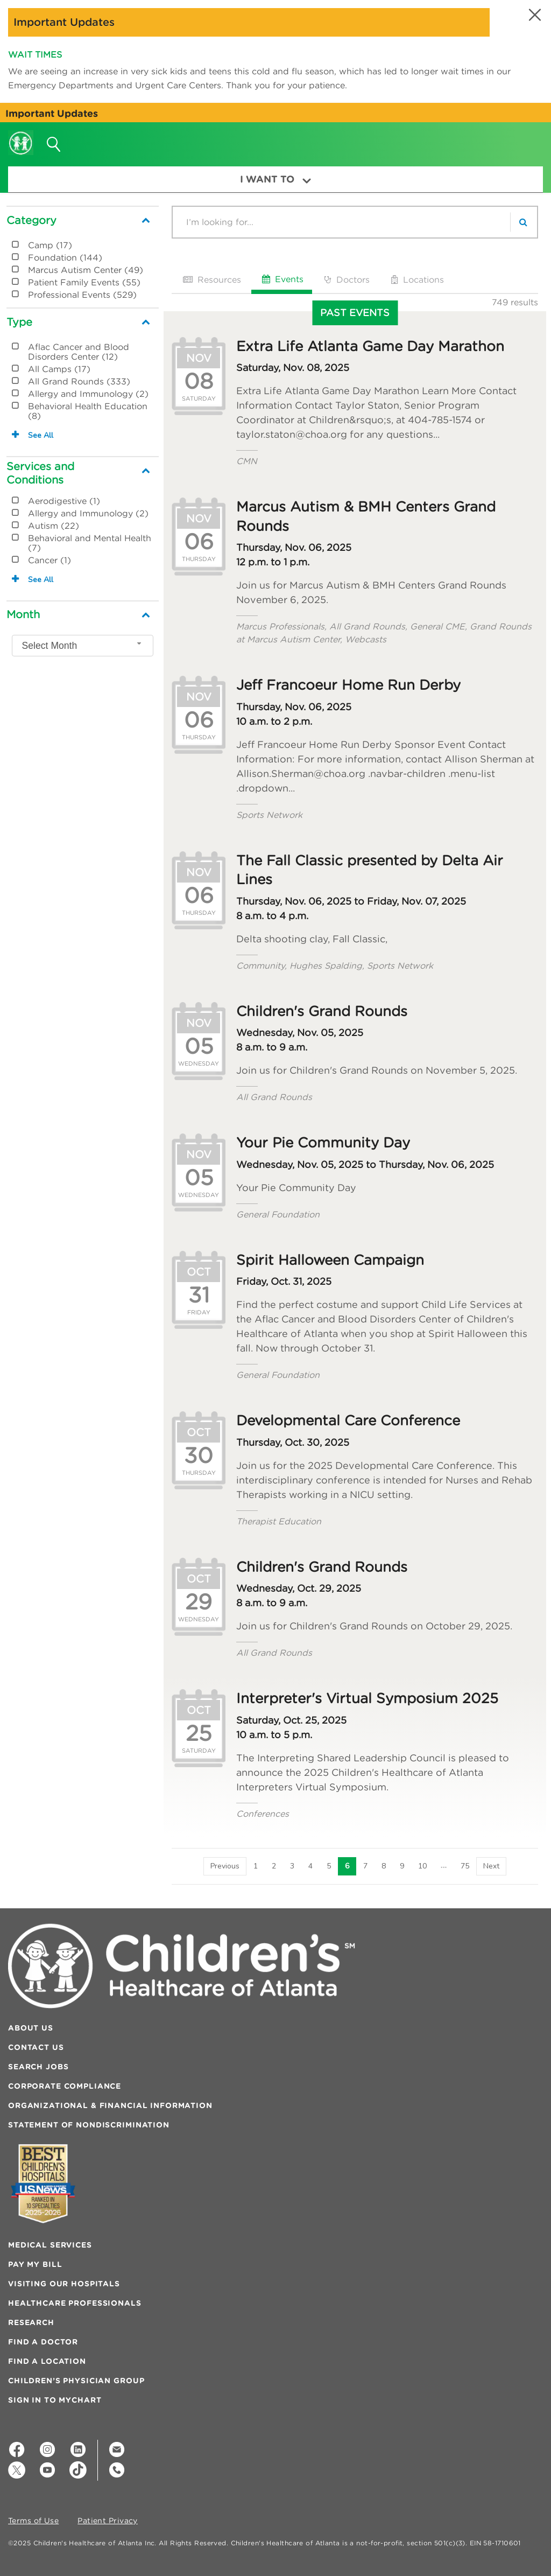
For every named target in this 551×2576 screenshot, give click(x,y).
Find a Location (47, 2361)
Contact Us (36, 2047)
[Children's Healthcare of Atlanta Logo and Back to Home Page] (20, 135)
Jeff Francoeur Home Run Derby (348, 685)
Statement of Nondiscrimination (88, 2125)
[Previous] (224, 1866)
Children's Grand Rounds (321, 1011)
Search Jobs (38, 2066)
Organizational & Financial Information (110, 2105)
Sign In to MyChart (54, 2400)
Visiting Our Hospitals (64, 2283)
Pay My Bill (35, 2264)
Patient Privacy (107, 2521)
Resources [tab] (211, 279)
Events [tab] (281, 278)
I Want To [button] (275, 179)
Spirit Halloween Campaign (330, 1260)
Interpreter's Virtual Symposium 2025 (367, 1698)
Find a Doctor (43, 2342)
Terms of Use (33, 2521)
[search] (523, 222)
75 (465, 1866)
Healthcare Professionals (75, 2303)
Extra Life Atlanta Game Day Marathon (370, 346)
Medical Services (50, 2245)
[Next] (491, 1866)
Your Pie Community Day (323, 1142)
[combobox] (82, 645)
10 (422, 1866)
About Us (30, 2028)
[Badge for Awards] (43, 2183)
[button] (533, 15)
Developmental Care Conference (348, 1420)
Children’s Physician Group (76, 2380)
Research (31, 2322)
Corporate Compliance (64, 2086)
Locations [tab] (416, 279)
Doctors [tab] (346, 279)
